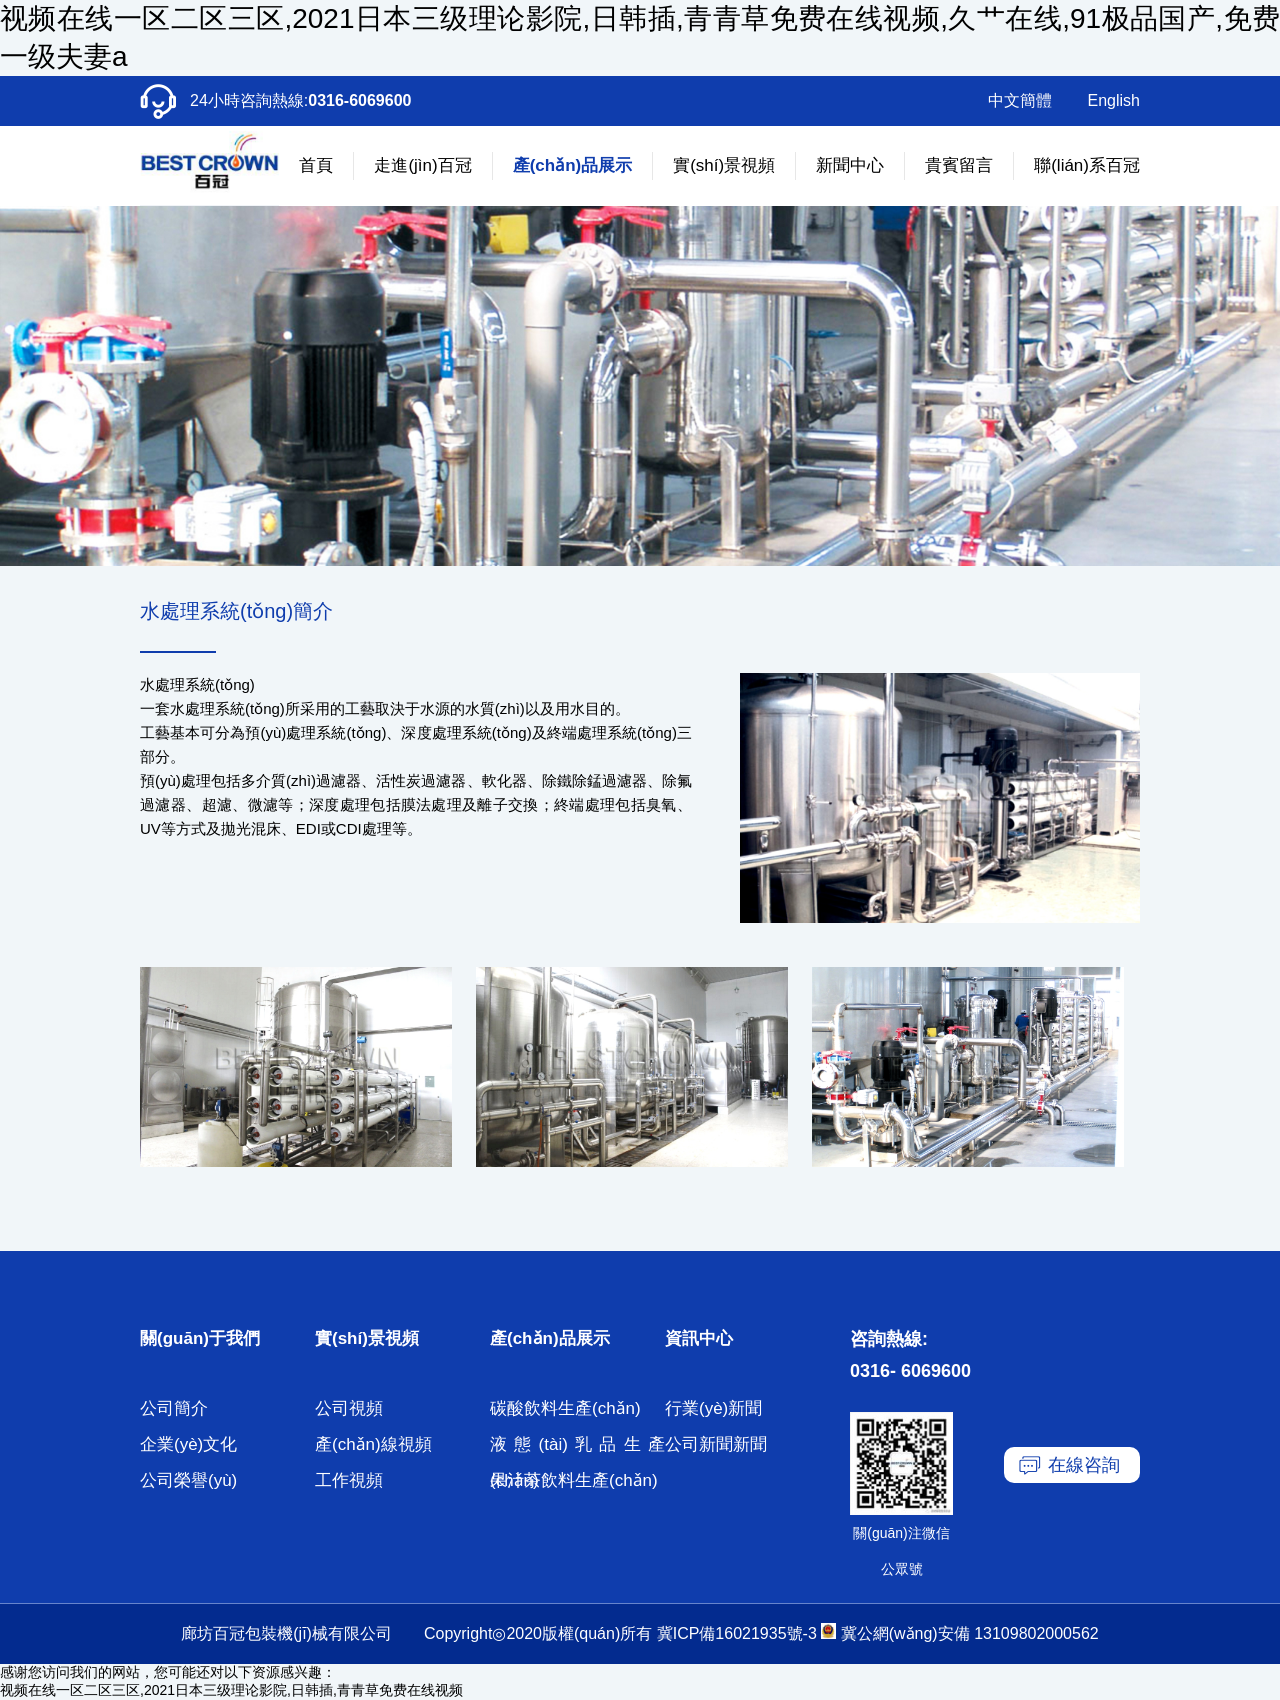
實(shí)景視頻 (724, 165)
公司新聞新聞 (716, 1444)
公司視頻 (349, 1408)
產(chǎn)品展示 (573, 165)
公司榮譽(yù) (188, 1480)
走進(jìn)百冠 (422, 165)
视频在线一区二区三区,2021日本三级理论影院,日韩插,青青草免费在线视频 (231, 1690)
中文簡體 (1020, 100)
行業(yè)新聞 (713, 1408)
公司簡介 (174, 1408)
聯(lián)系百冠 (1087, 165)
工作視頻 (349, 1480)
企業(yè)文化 (188, 1444)
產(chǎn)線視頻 (373, 1444)
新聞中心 (850, 165)
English (1114, 100)
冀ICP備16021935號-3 (737, 1633)
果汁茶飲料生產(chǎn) (574, 1480)
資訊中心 (699, 1338)
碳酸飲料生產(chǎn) (565, 1408)
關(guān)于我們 (200, 1338)
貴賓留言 (959, 165)
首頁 (316, 165)
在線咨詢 (1084, 1465)
